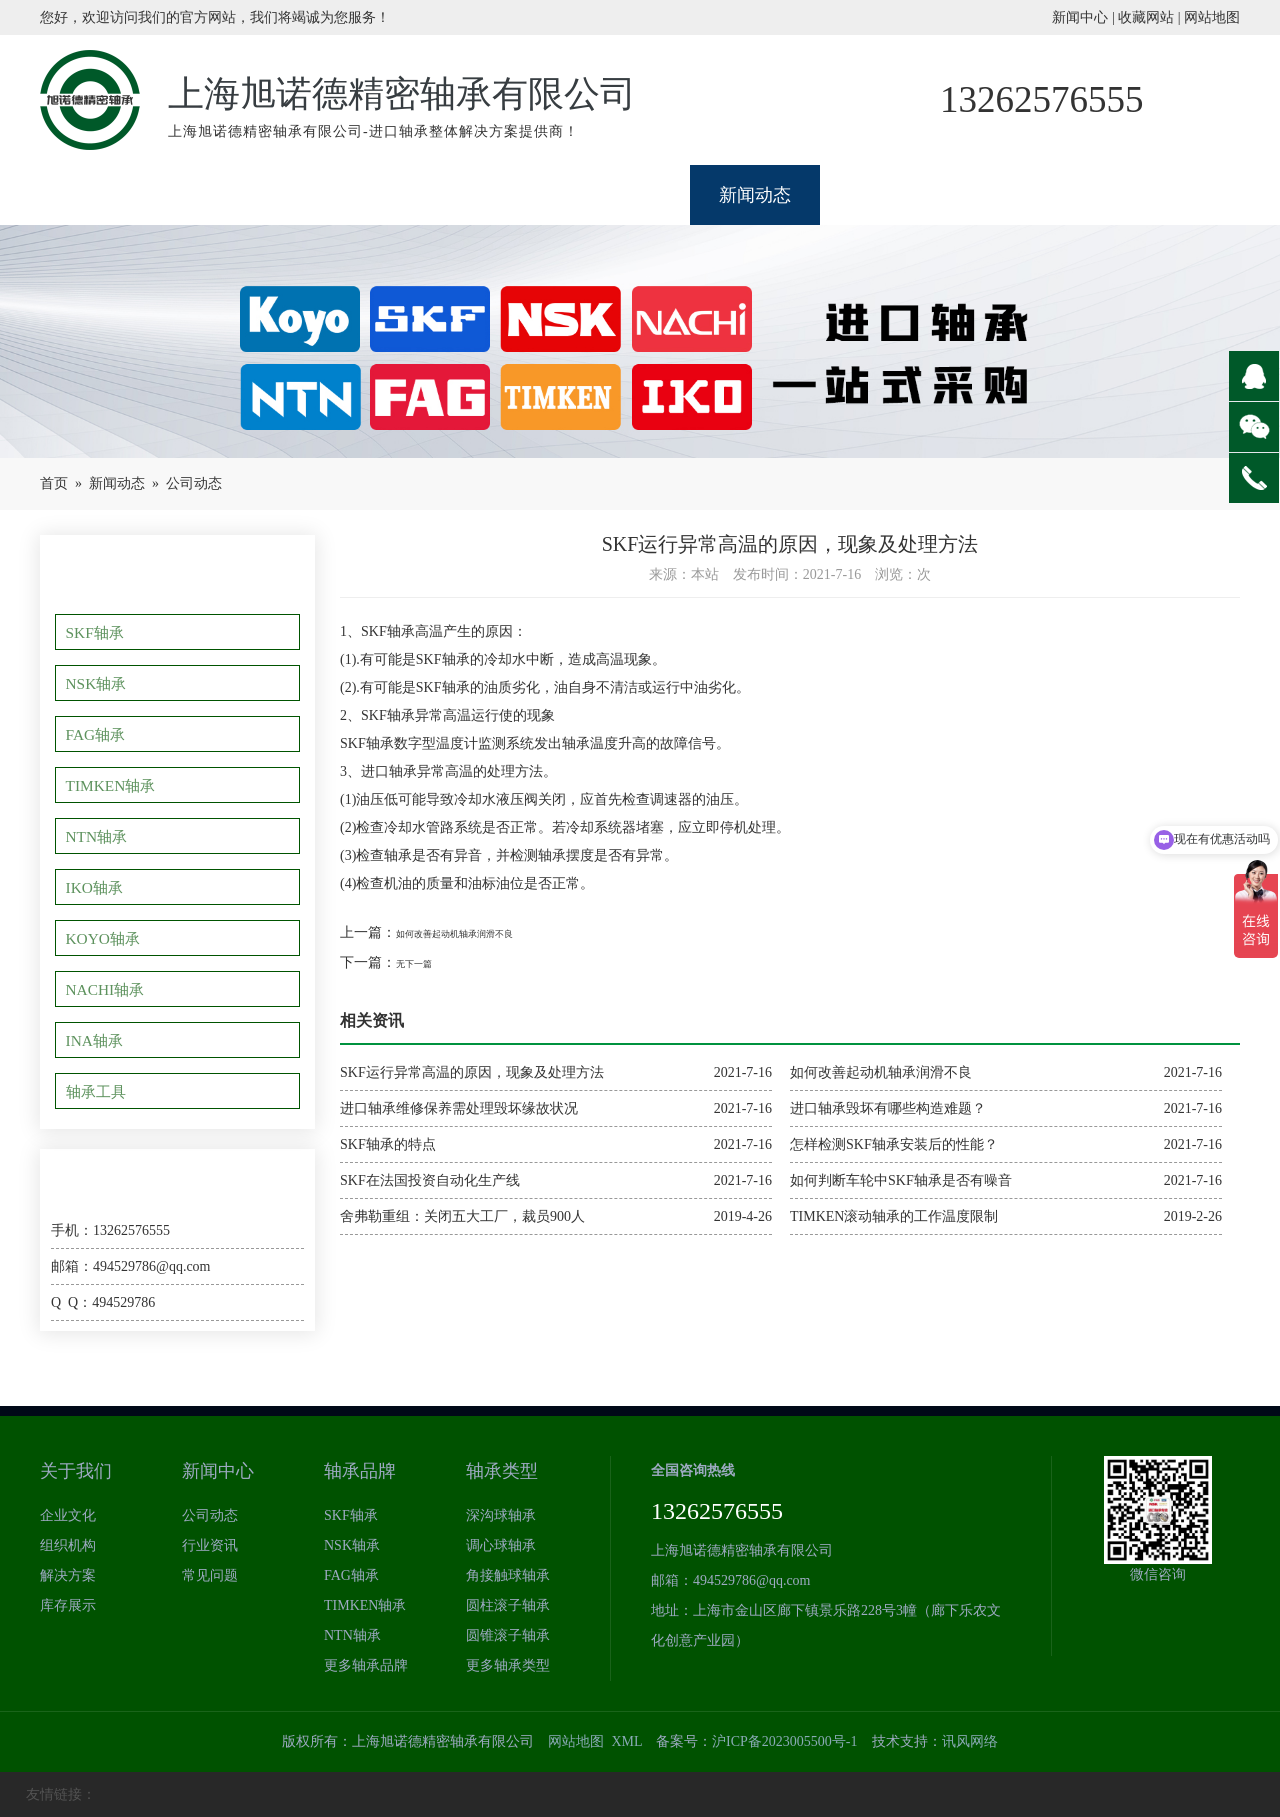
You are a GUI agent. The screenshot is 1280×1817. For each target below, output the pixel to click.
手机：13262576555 (110, 1230)
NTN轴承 (101, 836)
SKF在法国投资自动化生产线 (430, 1180)
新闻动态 (755, 195)
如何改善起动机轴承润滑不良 (487, 932)
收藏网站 (1146, 17)
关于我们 (235, 195)
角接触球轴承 (508, 1575)
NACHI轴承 (110, 989)
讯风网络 (970, 1741)
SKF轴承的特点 (388, 1144)
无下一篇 (424, 962)
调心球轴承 (501, 1545)
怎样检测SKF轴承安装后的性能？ (894, 1144)
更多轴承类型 (508, 1665)
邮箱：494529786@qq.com (131, 1266)
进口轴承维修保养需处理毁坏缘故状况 (459, 1108)
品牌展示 (495, 195)
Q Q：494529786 (103, 1302)
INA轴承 (99, 1040)
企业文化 (68, 1515)
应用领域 (885, 195)
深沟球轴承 (501, 1515)
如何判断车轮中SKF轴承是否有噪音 (901, 1180)
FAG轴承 (100, 734)
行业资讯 (210, 1545)
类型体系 (625, 195)
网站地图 (1212, 17)
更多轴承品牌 (366, 1665)
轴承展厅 (365, 195)
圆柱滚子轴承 (508, 1605)
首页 (54, 483)
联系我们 (1145, 195)
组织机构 (68, 1545)
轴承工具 (101, 1091)
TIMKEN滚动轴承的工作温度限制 (894, 1216)
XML (626, 1741)
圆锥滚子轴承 (508, 1635)
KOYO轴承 (107, 938)
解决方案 (68, 1575)
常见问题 (210, 1575)
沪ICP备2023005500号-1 (784, 1741)
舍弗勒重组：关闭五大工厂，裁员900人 (462, 1216)
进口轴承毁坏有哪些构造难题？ (888, 1108)
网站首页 (105, 195)
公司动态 (194, 483)
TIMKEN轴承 (115, 785)
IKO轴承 (99, 887)
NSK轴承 (101, 683)
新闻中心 (1080, 17)
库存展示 (68, 1605)
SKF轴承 (100, 632)
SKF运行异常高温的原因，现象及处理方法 (472, 1072)
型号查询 (1015, 195)
